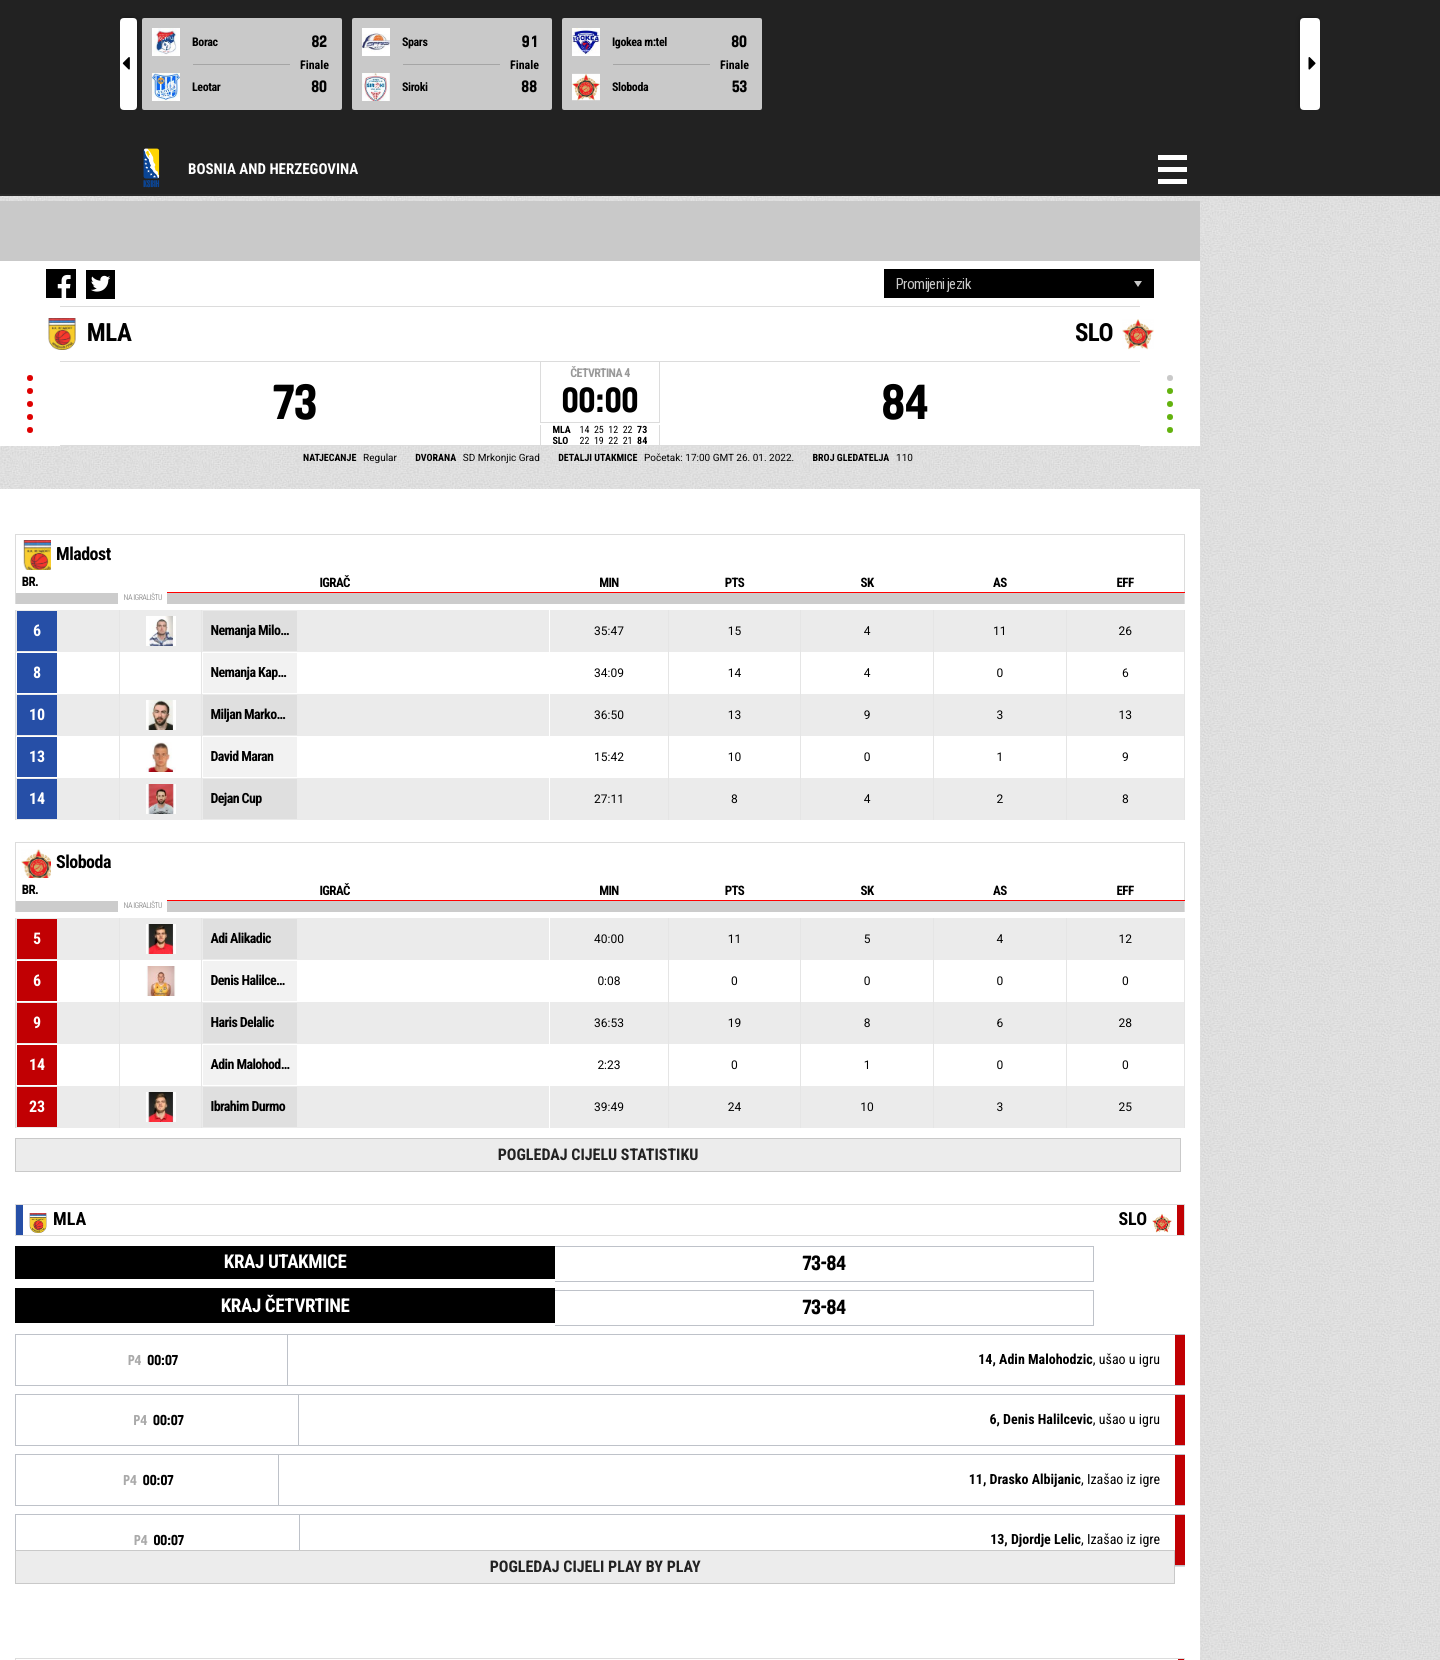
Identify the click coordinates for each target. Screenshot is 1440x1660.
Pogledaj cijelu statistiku (598, 1154)
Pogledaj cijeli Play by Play (595, 1566)
